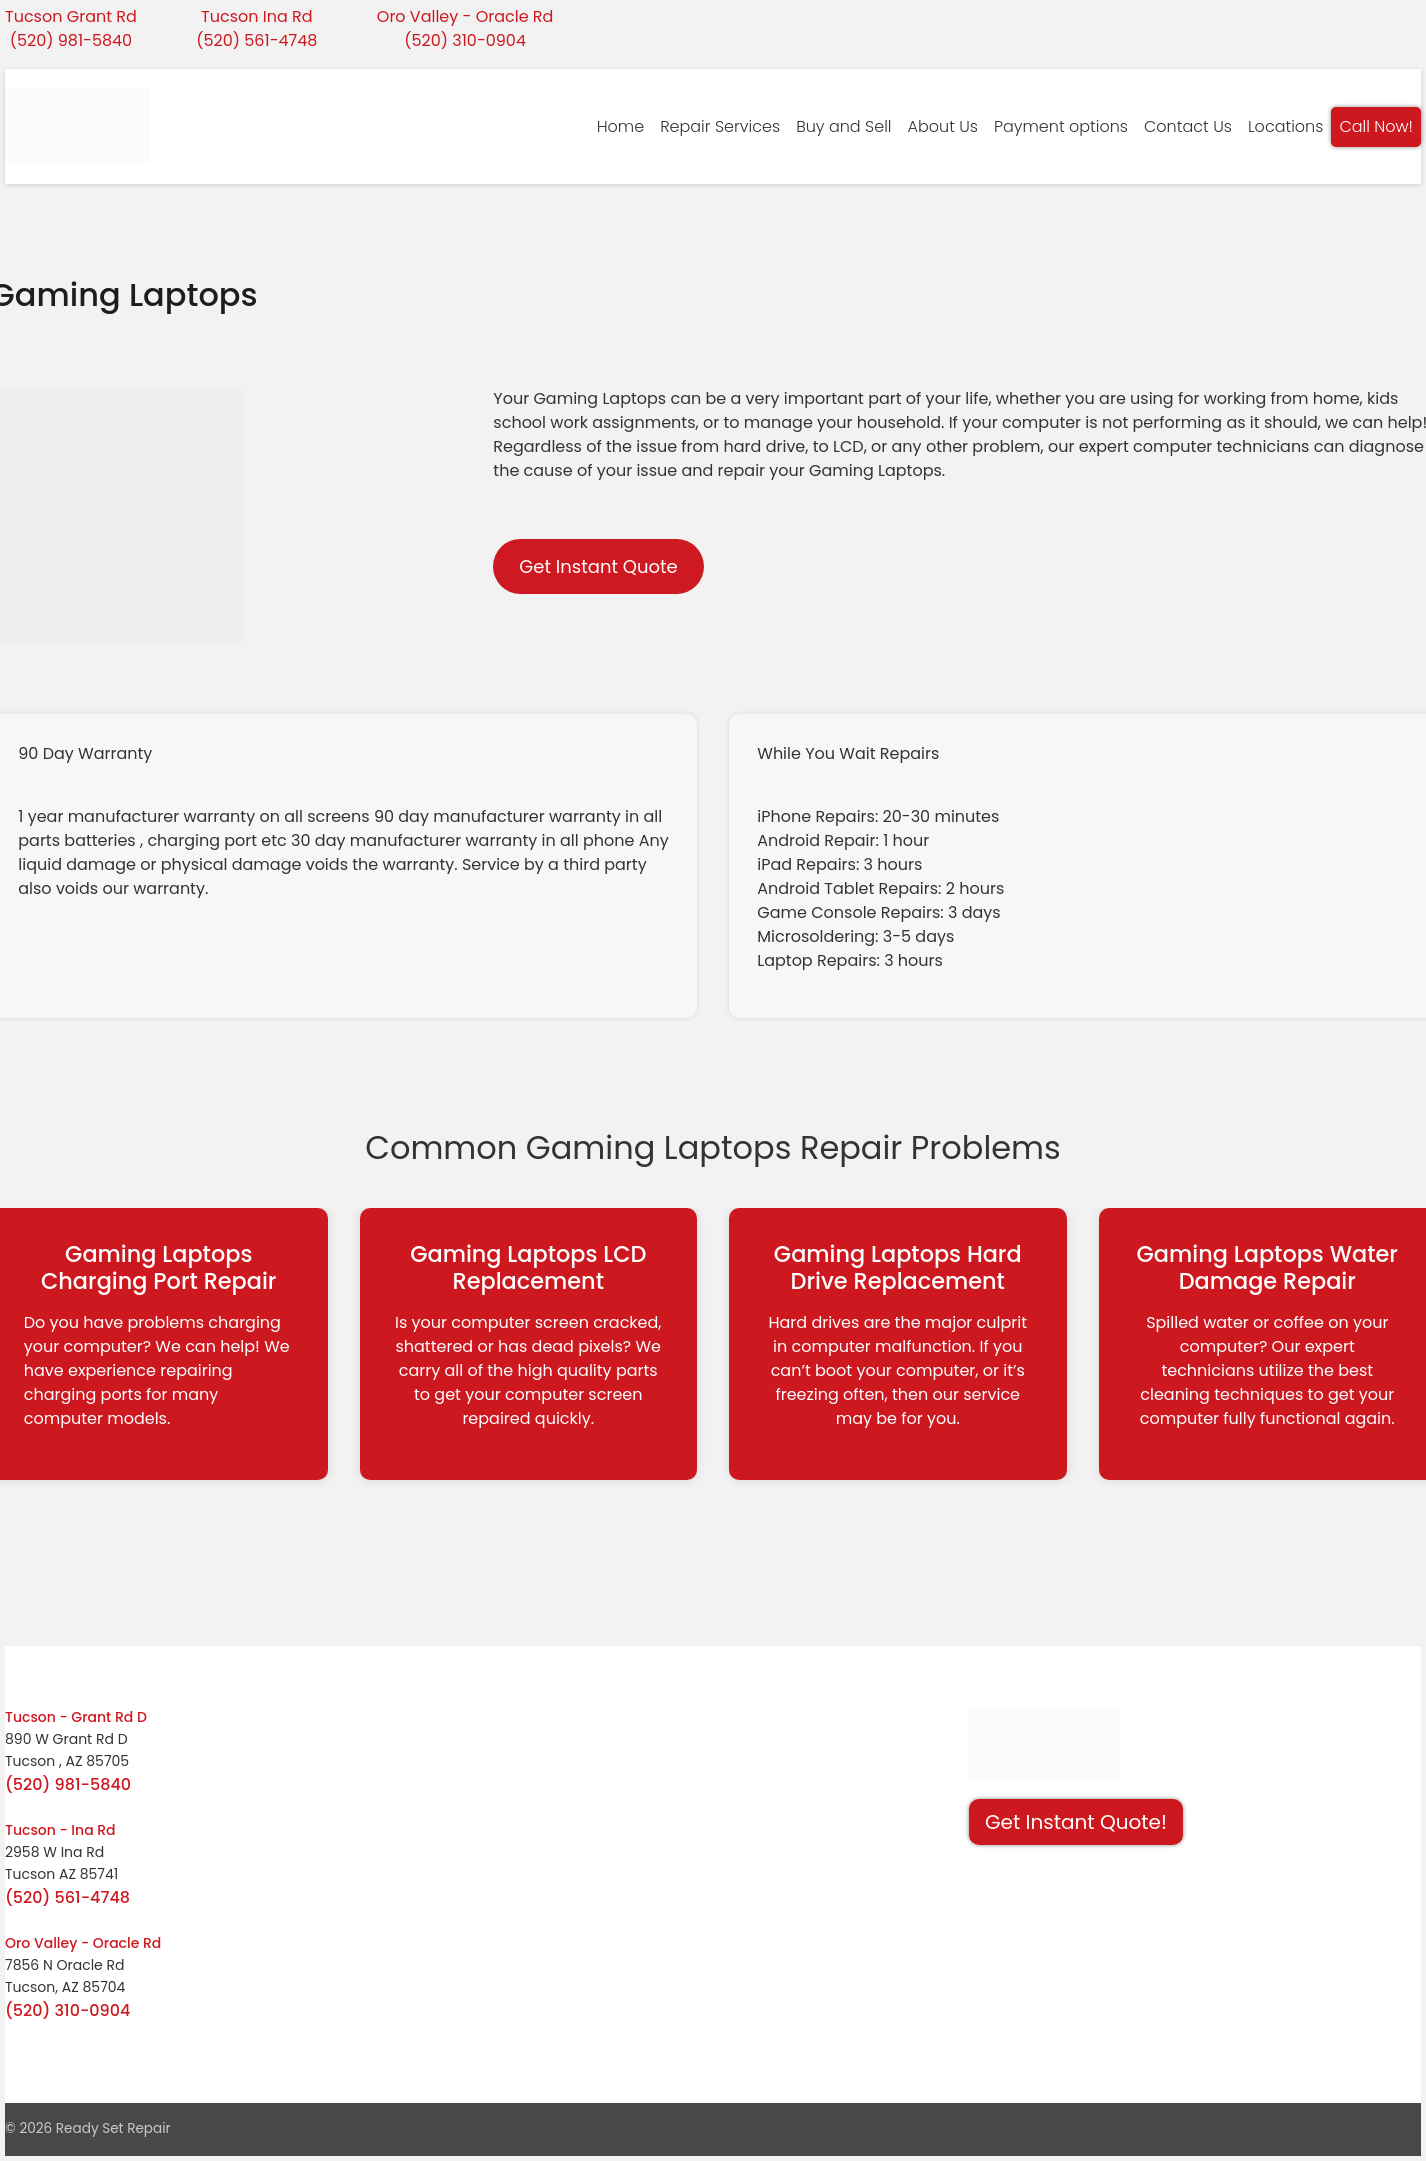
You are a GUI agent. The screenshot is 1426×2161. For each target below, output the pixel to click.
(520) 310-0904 (465, 40)
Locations (1286, 126)
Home (620, 126)
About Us (943, 126)
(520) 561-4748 (256, 40)
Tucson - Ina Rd (60, 1830)
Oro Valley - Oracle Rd (465, 16)
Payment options (1061, 126)
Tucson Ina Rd (257, 16)
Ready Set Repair (113, 2128)
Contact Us (1188, 126)
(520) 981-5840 (71, 40)
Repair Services (720, 126)
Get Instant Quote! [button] (1076, 1822)
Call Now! (1376, 126)
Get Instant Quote (598, 566)
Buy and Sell (843, 126)
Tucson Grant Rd (71, 16)
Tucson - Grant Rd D (76, 1717)
